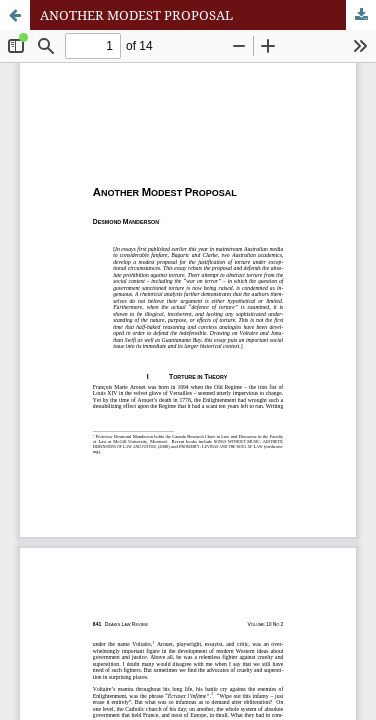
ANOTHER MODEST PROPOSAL (136, 15)
